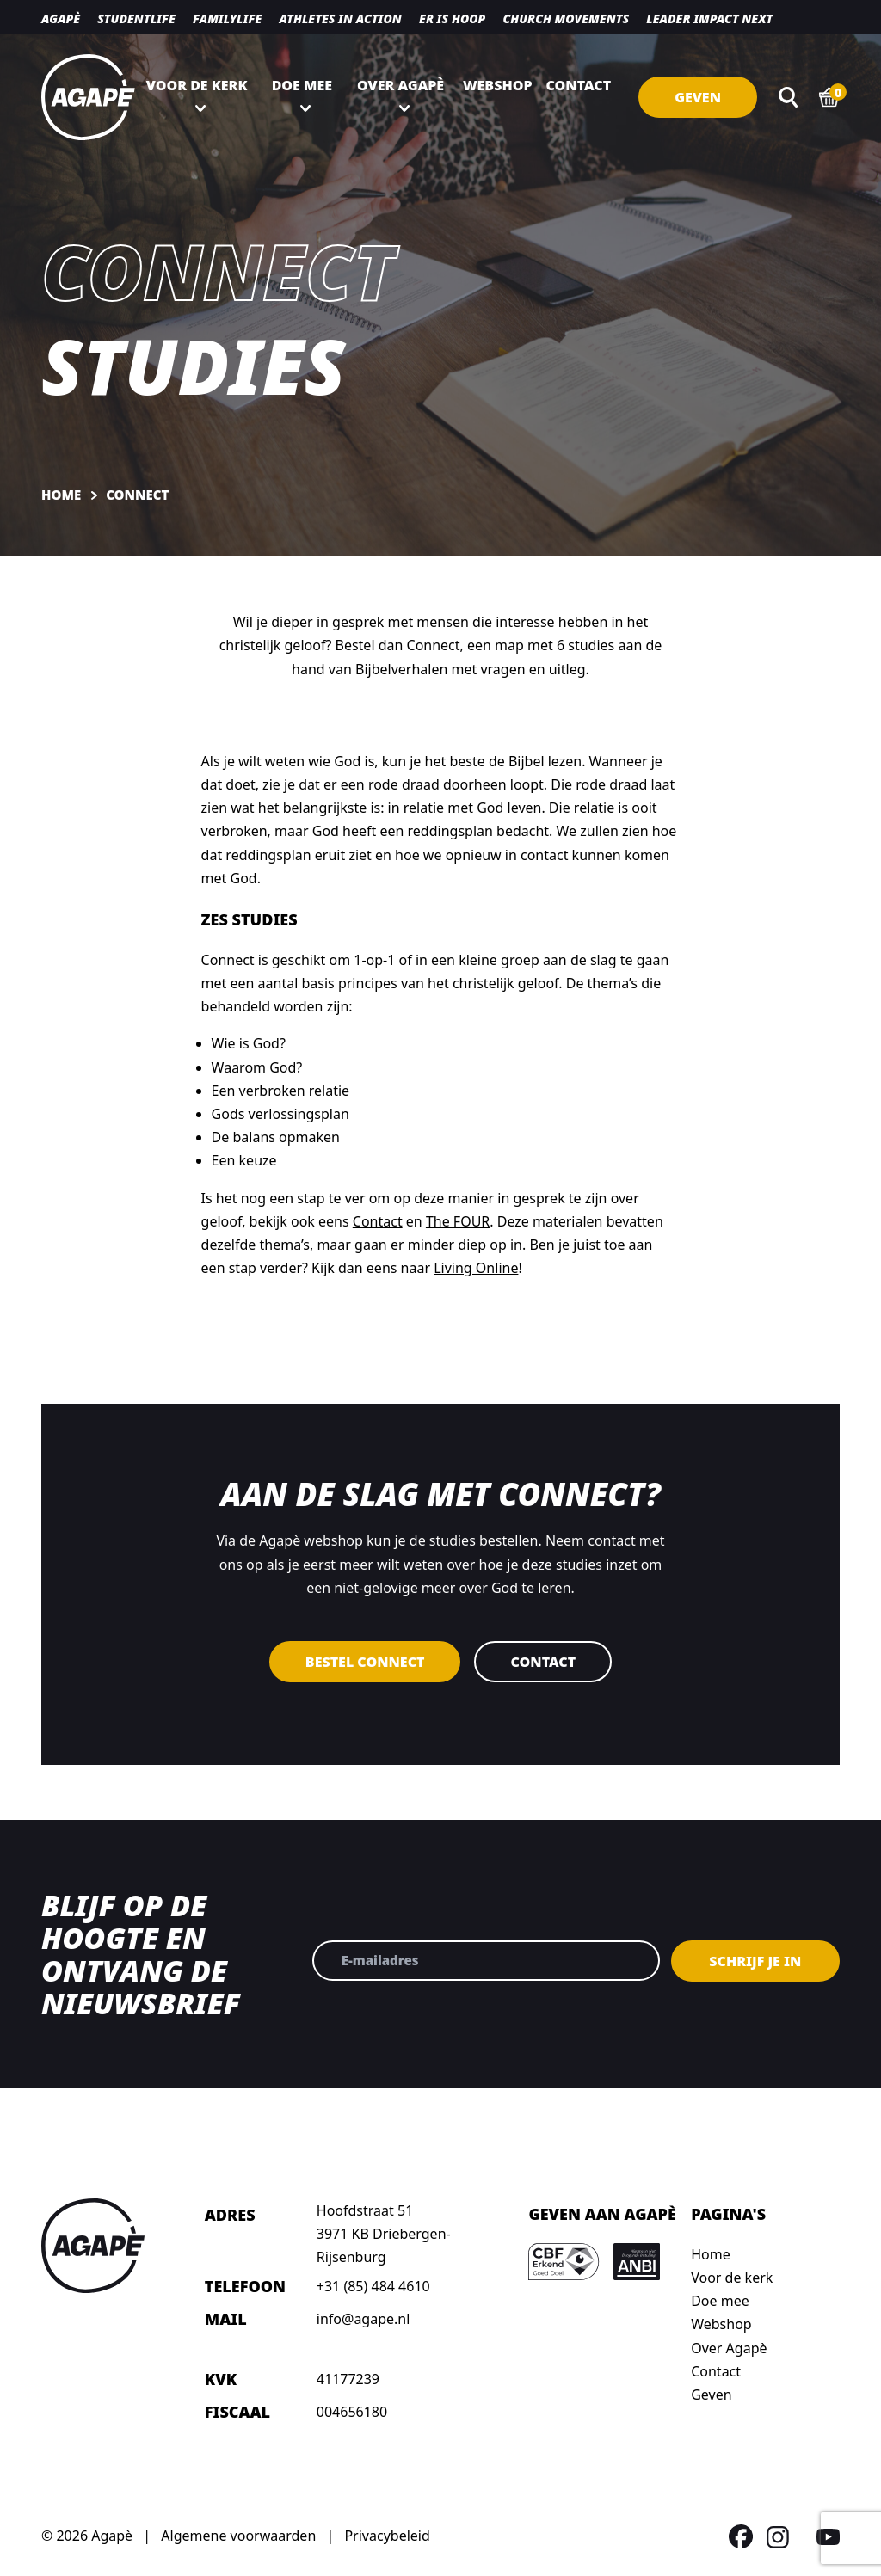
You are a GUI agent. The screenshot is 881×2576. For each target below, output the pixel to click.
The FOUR (458, 1221)
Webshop (498, 85)
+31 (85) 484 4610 (373, 2286)
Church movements (565, 18)
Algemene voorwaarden (238, 2535)
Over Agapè (400, 85)
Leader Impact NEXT (709, 18)
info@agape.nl (363, 2318)
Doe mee (302, 85)
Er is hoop (452, 18)
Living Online (476, 1267)
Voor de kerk (197, 85)
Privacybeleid (386, 2535)
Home (710, 2254)
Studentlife (136, 18)
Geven (698, 97)
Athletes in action (340, 18)
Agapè (60, 18)
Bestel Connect (365, 1661)
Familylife (227, 18)
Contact (579, 85)
